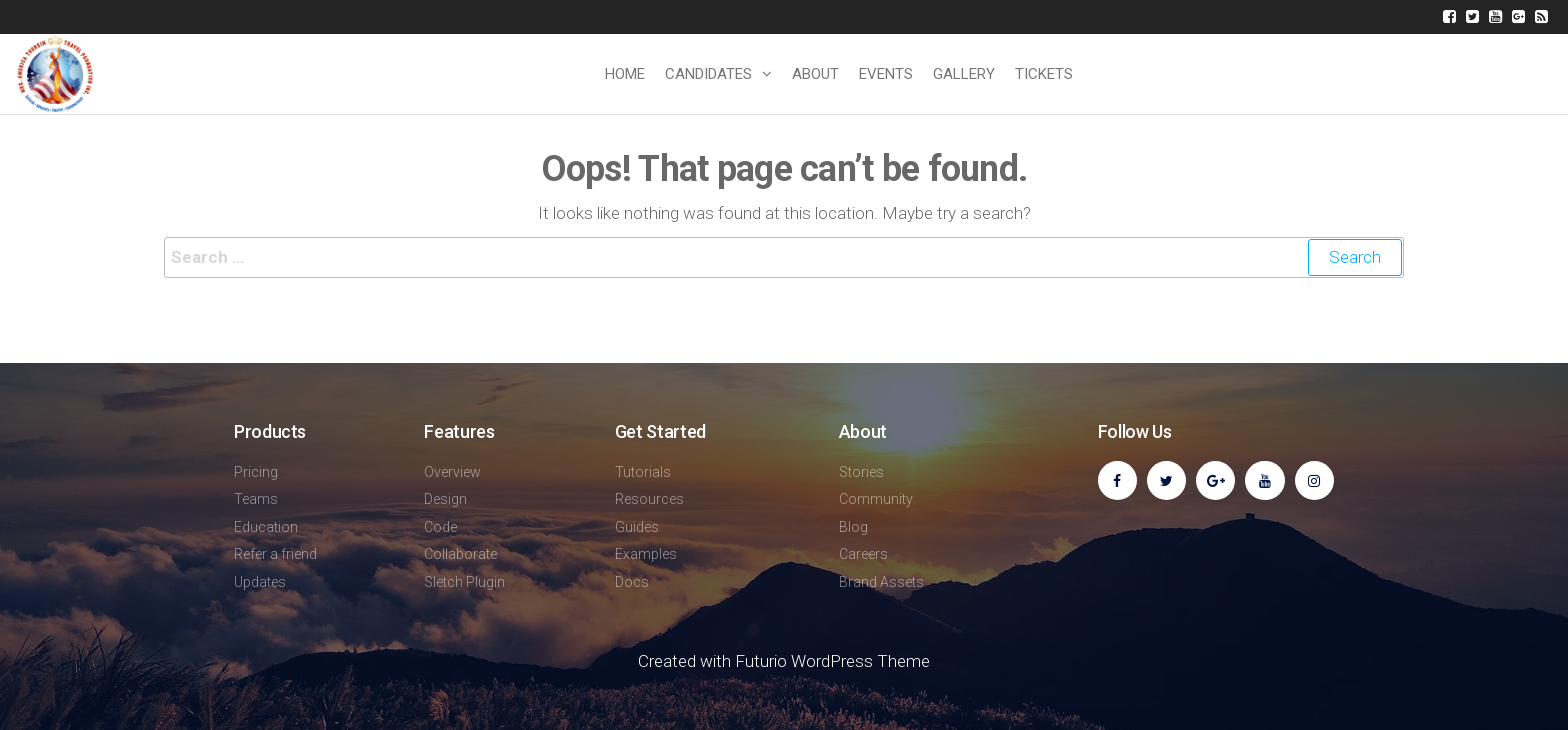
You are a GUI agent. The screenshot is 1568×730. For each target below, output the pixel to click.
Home (625, 74)
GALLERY (964, 74)
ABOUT (815, 74)
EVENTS (886, 74)
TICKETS (1044, 74)
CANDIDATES (708, 74)
